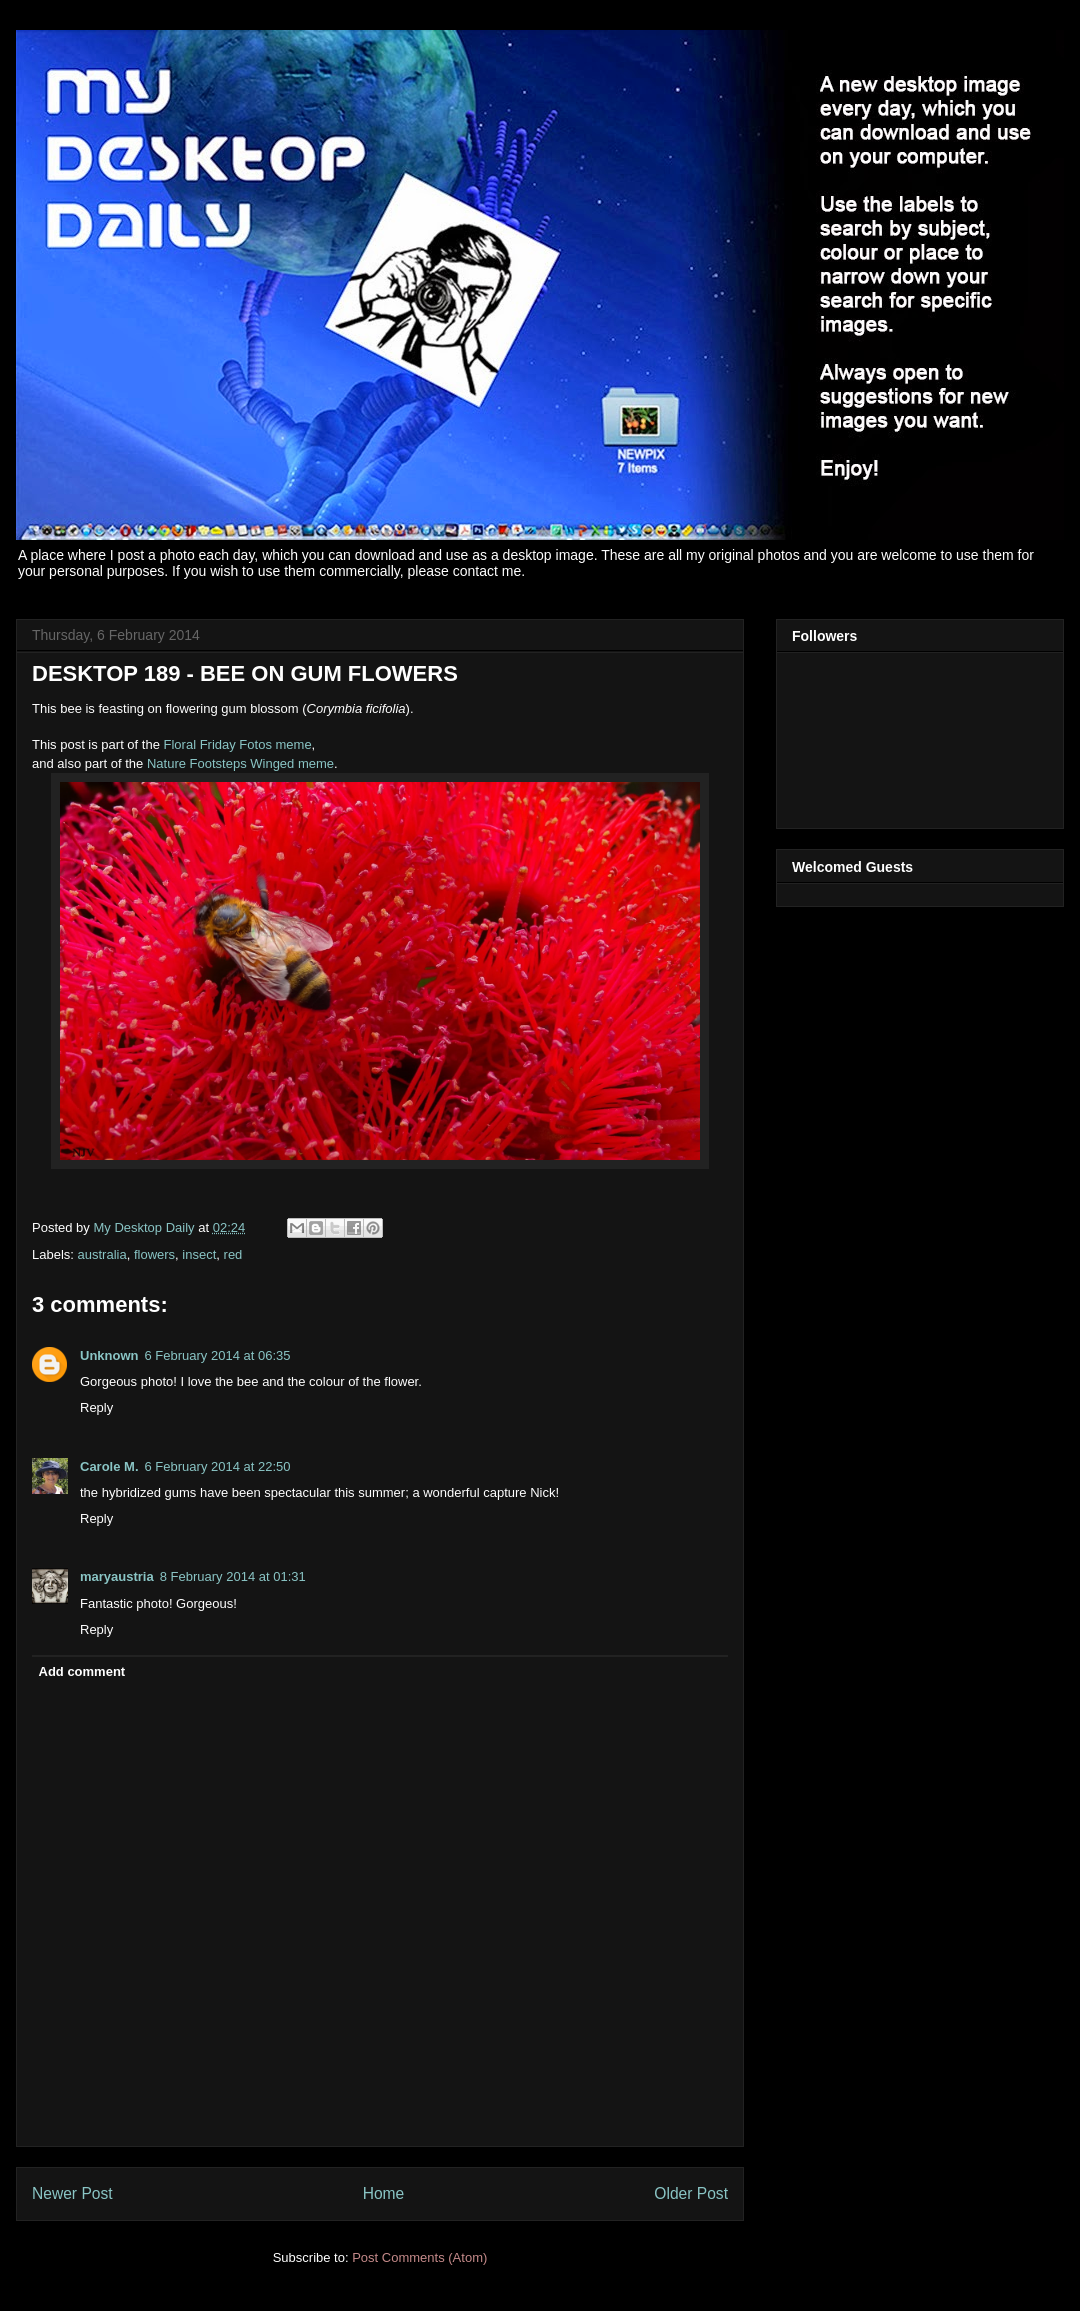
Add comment (82, 1671)
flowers (154, 1254)
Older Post (691, 2193)
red (233, 1254)
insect (199, 1254)
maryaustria (117, 1576)
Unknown (109, 1355)
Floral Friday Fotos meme (238, 744)
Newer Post (72, 2193)
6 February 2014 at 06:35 (218, 1355)
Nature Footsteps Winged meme (240, 763)
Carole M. (109, 1466)
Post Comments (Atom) (419, 2257)
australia (102, 1254)
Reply (96, 1407)
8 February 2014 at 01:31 (233, 1576)
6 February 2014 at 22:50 (218, 1466)
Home (384, 2193)
